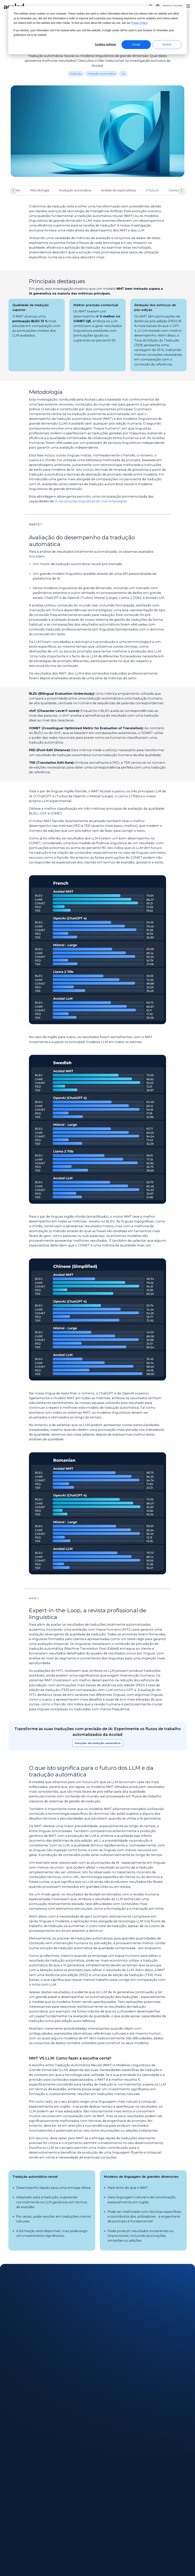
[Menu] (188, 6)
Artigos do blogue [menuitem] (80, 2546)
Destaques (18, 190)
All (11, 2375)
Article (23, 2375)
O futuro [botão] (148, 190)
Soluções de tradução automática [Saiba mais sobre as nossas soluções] (98, 1742)
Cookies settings (105, 44)
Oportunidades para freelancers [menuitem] (32, 2553)
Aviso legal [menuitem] (156, 2525)
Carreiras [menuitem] (15, 2546)
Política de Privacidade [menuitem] (165, 2532)
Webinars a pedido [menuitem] (80, 2525)
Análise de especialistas (117, 190)
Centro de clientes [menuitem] (124, 2525)
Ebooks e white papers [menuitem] (83, 2532)
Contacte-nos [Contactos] (97, 2340)
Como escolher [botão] (174, 190)
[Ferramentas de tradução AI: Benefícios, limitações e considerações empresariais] (50, 2423)
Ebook (65, 2375)
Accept (136, 44)
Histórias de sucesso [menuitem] (81, 2539)
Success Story (44, 2375)
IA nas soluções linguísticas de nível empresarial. (93, 501)
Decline (166, 44)
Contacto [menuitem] (117, 2532)
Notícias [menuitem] (14, 2532)
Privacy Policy (139, 23)
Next (31, 2472)
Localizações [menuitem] (17, 2539)
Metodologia (44, 190)
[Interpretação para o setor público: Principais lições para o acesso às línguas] (145, 2423)
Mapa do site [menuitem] (157, 2539)
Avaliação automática (77, 190)
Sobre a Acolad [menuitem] (19, 2525)
